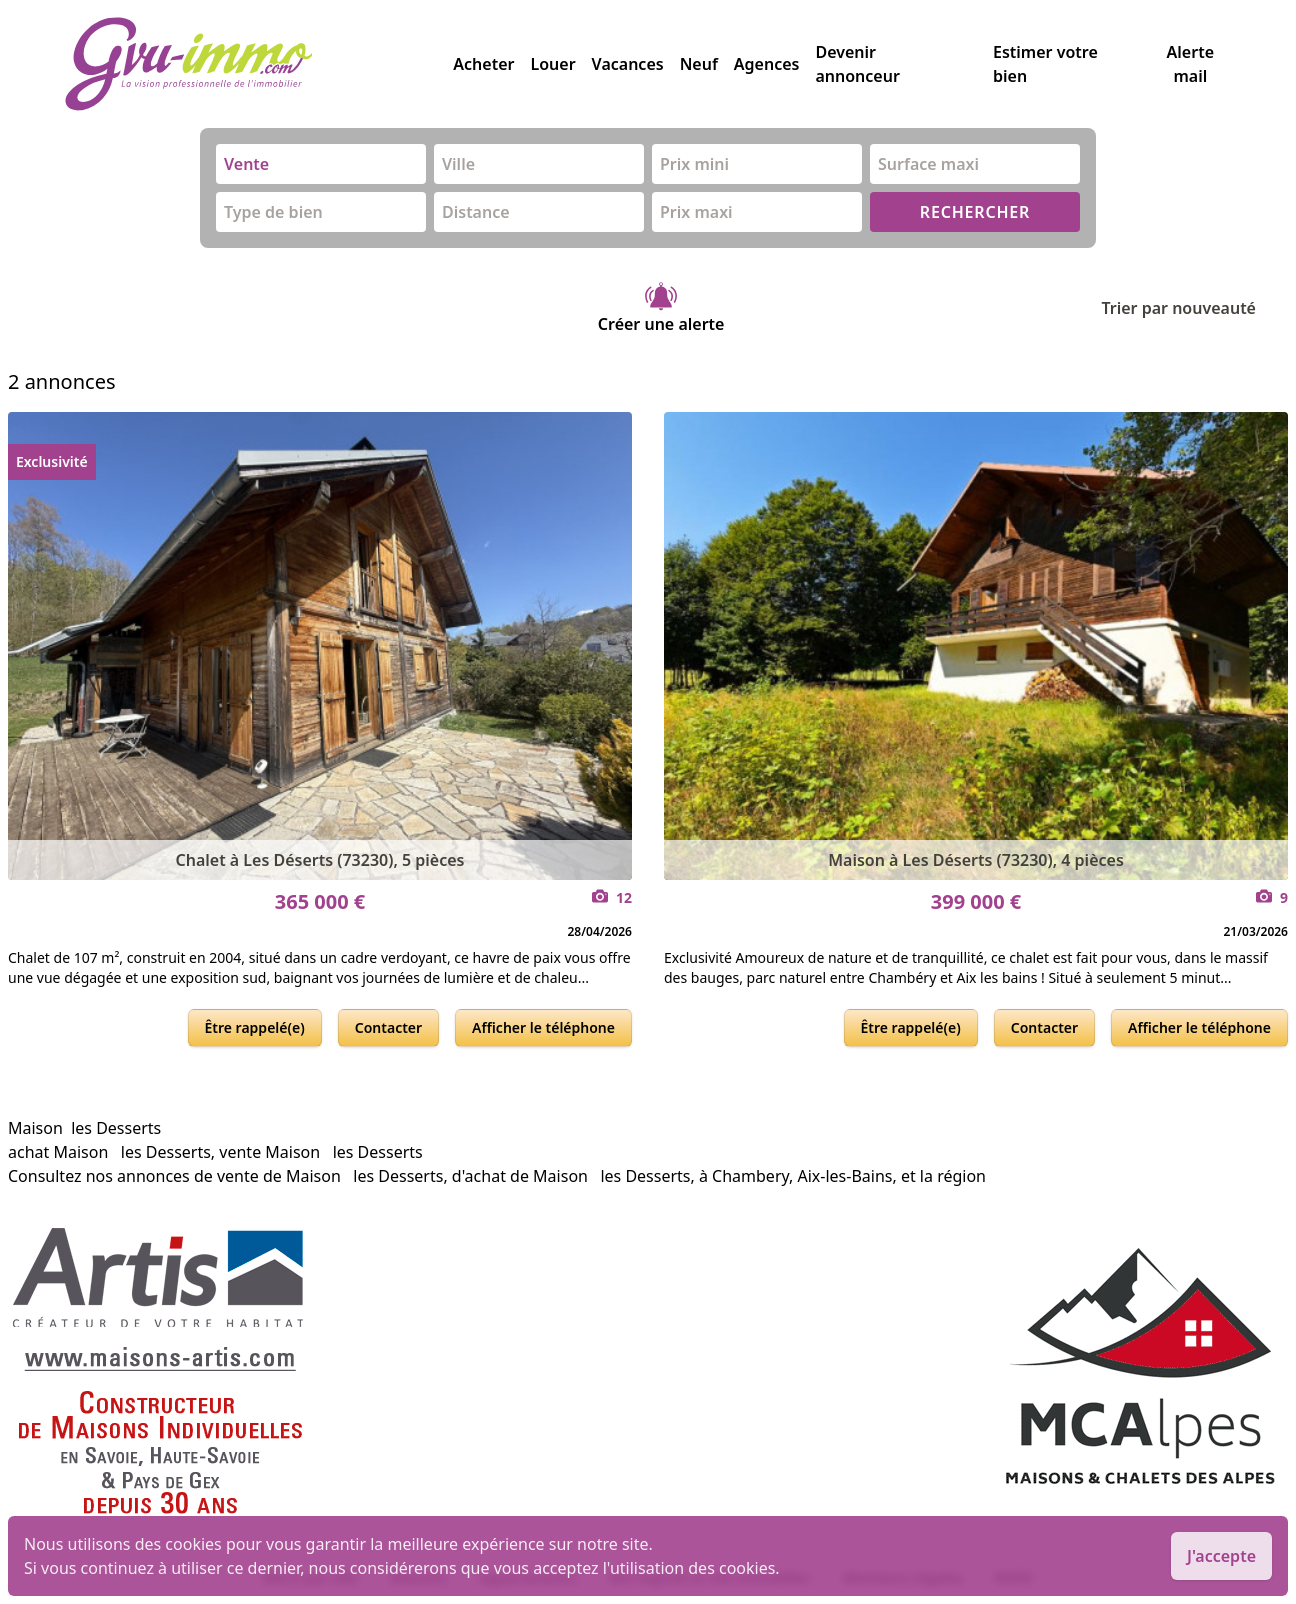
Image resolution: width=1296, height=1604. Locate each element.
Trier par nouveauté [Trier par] (1194, 308)
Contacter (388, 1027)
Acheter (483, 64)
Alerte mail (1190, 64)
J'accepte (1221, 1556)
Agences (767, 64)
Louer (552, 64)
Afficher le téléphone (543, 1027)
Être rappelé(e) (255, 1027)
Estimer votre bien (1045, 64)
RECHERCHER (975, 212)
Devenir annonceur (857, 64)
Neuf (699, 64)
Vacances (628, 64)
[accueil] (258, 64)
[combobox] (321, 164)
